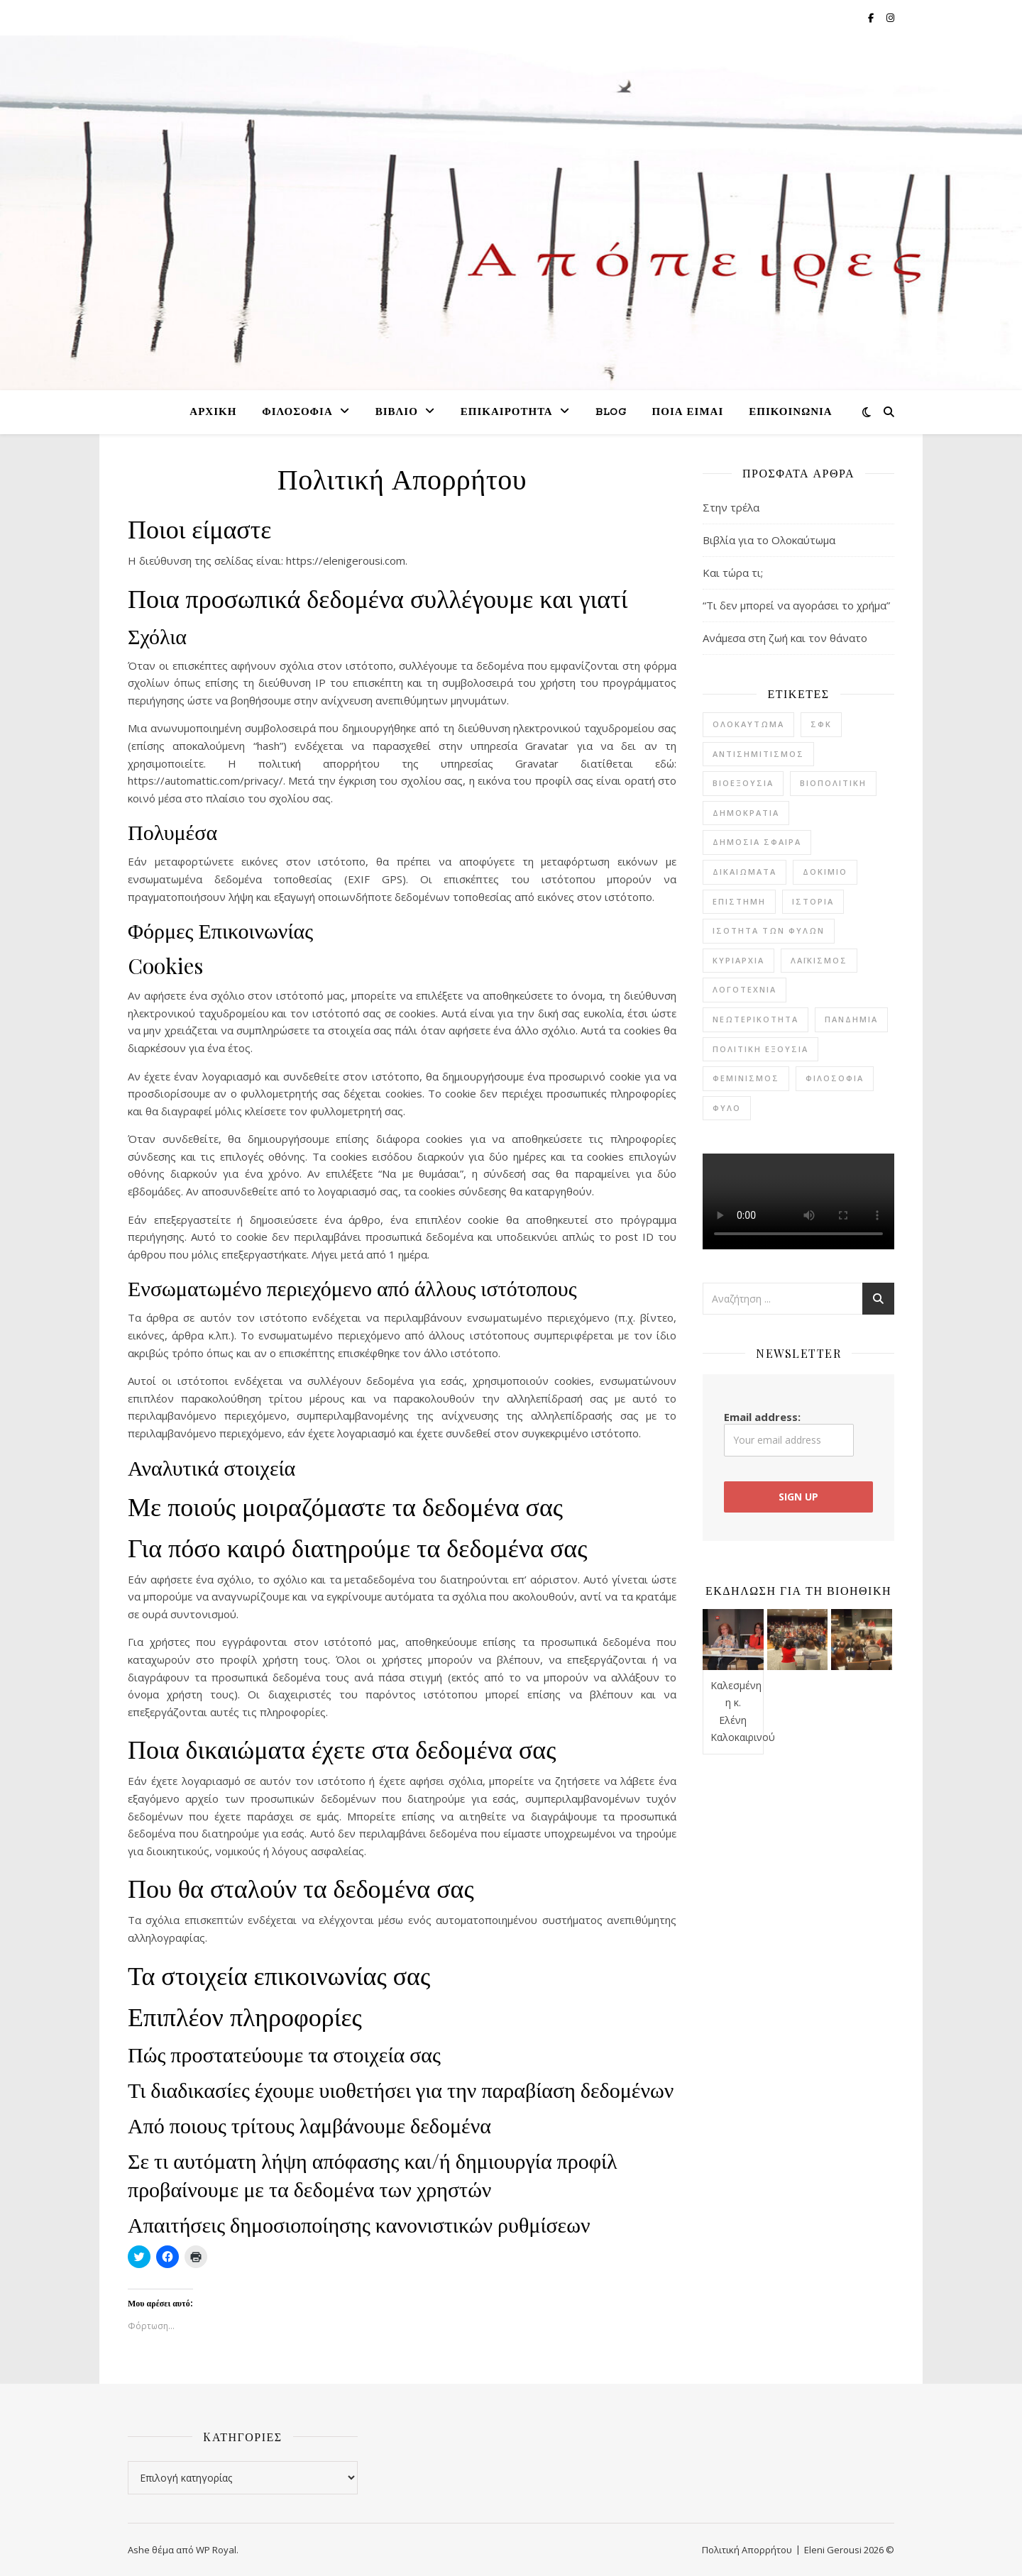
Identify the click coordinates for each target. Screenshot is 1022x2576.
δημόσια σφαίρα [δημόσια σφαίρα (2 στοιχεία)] (757, 841)
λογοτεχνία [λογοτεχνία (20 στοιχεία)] (744, 989)
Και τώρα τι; (733, 572)
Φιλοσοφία (297, 413)
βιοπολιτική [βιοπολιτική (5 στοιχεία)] (833, 783)
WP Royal (216, 2549)
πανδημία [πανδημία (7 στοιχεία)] (851, 1019)
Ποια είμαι (688, 413)
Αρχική (212, 413)
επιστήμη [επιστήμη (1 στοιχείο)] (739, 901)
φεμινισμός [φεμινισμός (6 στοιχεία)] (746, 1078)
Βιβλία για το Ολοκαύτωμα (769, 540)
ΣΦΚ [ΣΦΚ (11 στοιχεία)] (821, 724)
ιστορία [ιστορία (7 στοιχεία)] (813, 901)
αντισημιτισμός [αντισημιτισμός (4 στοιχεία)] (758, 753)
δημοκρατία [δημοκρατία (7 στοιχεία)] (746, 812)
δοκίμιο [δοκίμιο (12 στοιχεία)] (825, 871)
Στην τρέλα (731, 507)
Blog (611, 413)
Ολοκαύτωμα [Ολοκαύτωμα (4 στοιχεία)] (748, 724)
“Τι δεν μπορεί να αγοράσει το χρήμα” (796, 605)
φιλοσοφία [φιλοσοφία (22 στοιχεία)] (835, 1078)
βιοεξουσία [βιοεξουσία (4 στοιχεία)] (743, 783)
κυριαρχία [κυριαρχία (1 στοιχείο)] (738, 960)
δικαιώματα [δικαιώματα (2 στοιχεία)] (744, 871)
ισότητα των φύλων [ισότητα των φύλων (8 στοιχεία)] (769, 930)
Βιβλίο (396, 413)
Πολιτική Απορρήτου (747, 2549)
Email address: (789, 1433)
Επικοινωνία (790, 413)
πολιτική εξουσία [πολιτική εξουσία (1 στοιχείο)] (760, 1049)
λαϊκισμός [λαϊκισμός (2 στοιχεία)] (819, 960)
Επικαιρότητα (507, 413)
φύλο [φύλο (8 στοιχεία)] (727, 1107)
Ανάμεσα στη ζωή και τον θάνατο (785, 638)
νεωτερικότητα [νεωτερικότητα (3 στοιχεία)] (755, 1019)
